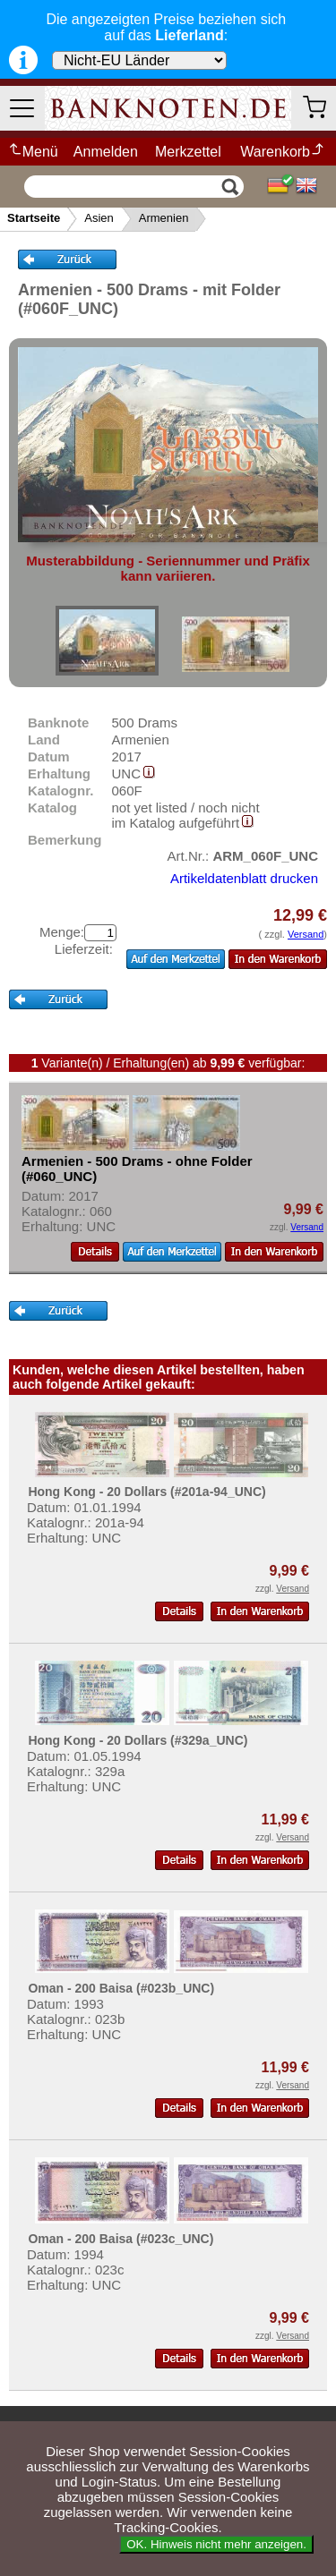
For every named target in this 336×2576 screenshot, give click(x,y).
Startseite (33, 218)
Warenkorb (282, 151)
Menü (32, 151)
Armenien (164, 218)
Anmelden (105, 151)
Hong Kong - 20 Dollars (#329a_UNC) (137, 1740)
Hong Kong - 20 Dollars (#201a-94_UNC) (146, 1491)
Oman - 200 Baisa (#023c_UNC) (120, 2239)
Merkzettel (188, 151)
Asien (99, 218)
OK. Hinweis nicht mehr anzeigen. (216, 2544)
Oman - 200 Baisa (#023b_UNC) (121, 1988)
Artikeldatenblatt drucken (244, 878)
